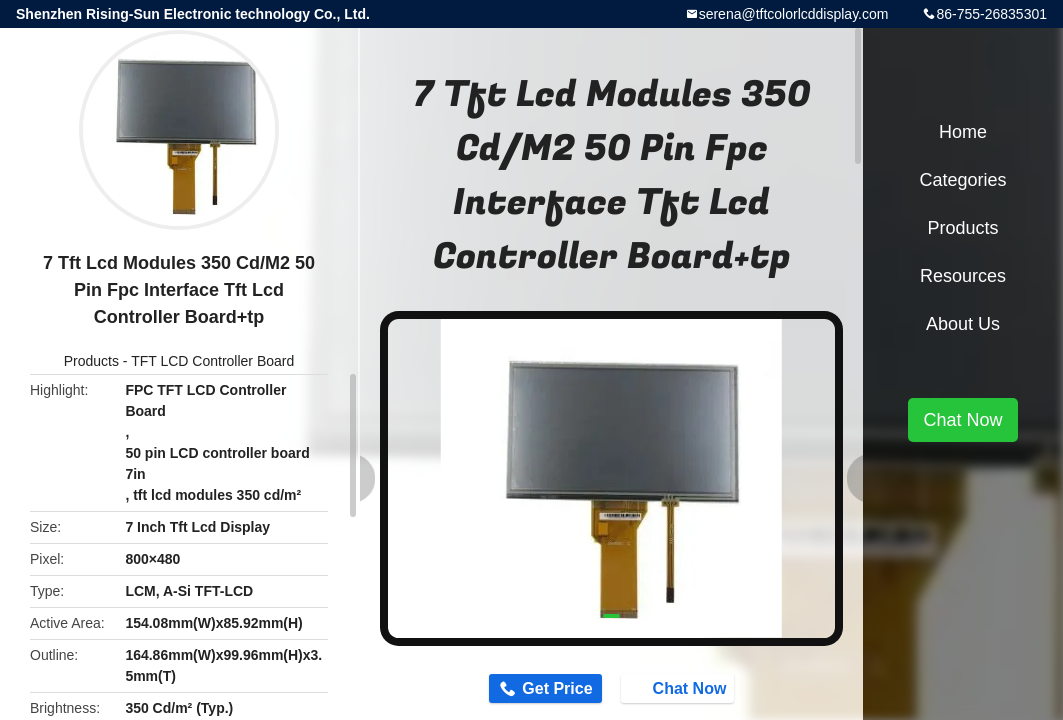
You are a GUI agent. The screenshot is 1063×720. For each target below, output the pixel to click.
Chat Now (688, 689)
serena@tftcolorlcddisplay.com (794, 14)
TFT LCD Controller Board (212, 361)
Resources (963, 276)
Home (963, 132)
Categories (962, 180)
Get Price (549, 690)
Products (91, 361)
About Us (963, 324)
